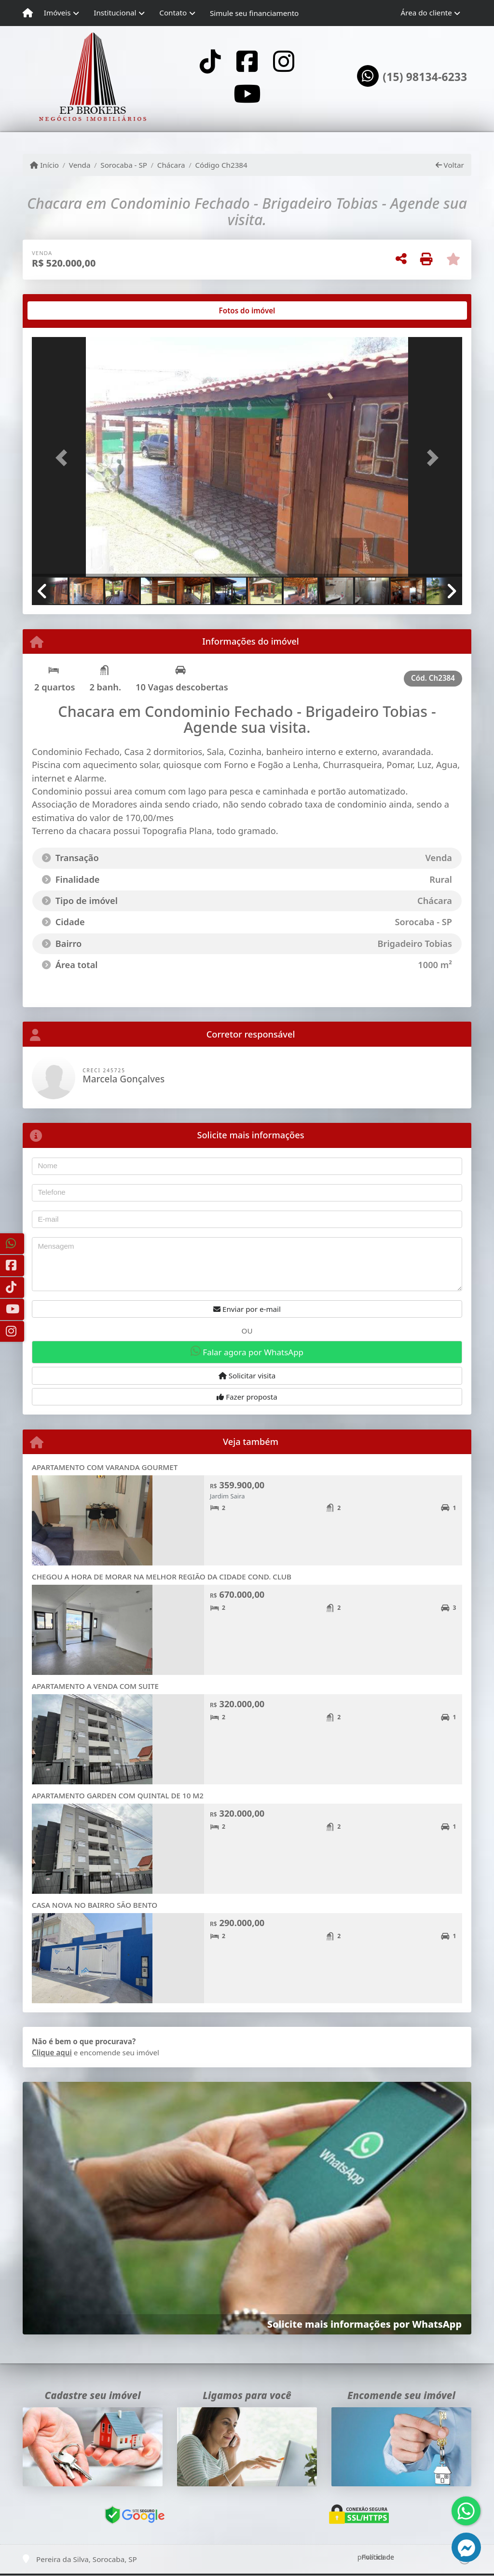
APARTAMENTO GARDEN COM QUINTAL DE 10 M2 (118, 1795)
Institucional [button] (115, 12)
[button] (64, 458)
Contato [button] (173, 12)
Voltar (450, 165)
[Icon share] (210, 61)
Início (44, 165)
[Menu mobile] (28, 13)
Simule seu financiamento (254, 13)
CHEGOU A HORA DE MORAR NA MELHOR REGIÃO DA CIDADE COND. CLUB (161, 1576)
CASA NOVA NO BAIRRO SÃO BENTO (94, 1905)
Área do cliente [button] (426, 12)
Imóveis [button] (57, 12)
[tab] (62, 310)
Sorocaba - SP (123, 165)
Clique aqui (52, 2052)
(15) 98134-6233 (425, 77)
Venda (80, 165)
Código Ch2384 (221, 165)
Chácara (171, 165)
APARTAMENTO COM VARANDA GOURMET (105, 1467)
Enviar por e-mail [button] (247, 1309)
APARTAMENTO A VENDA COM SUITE (95, 1686)
